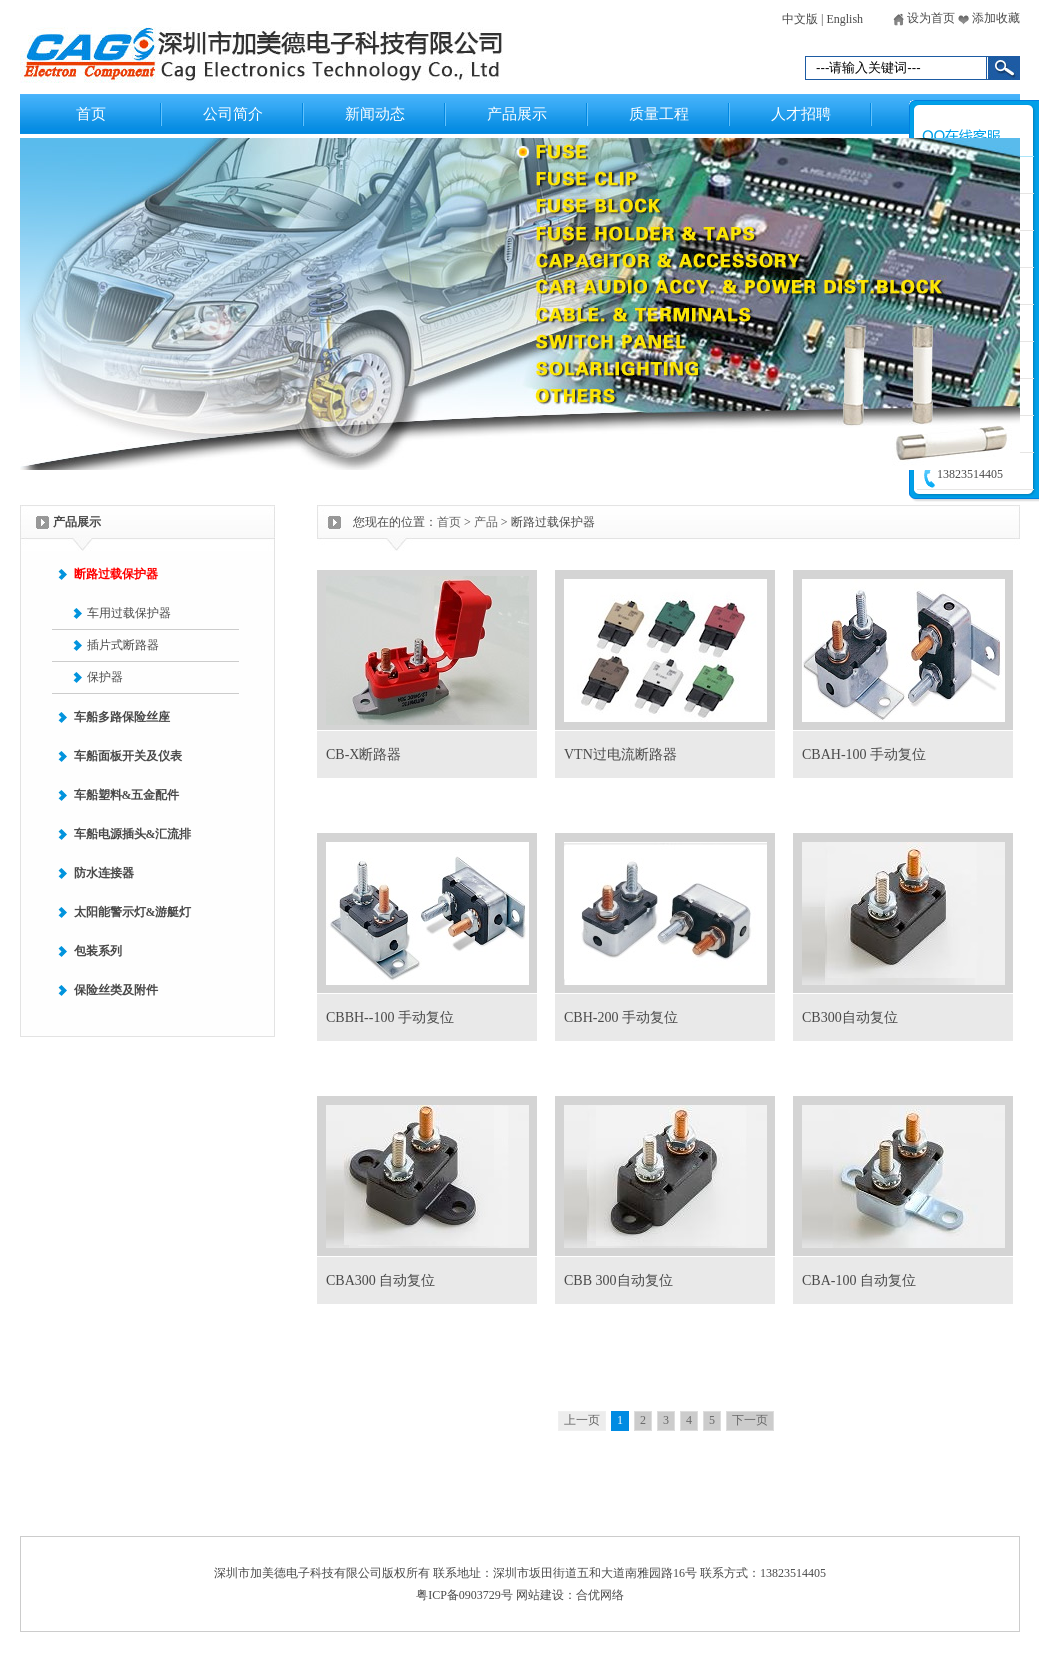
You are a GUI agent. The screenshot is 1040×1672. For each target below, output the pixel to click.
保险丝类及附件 (116, 990)
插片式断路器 (123, 645)
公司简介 (233, 114)
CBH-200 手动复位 (621, 1017)
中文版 (800, 19)
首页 (91, 114)
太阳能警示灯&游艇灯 (133, 912)
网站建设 (540, 1595)
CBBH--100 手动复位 (390, 1017)
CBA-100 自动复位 (859, 1280)
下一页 (750, 1420)
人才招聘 (801, 114)
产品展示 (517, 114)
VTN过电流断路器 (620, 754)
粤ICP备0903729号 (464, 1595)
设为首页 (924, 18)
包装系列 (98, 951)
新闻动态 (375, 114)
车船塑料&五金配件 (127, 795)
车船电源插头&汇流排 (133, 834)
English (844, 19)
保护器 (105, 677)
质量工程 (659, 114)
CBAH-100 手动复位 (864, 754)
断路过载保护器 (116, 574)
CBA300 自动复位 (380, 1280)
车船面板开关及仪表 (128, 756)
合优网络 (600, 1595)
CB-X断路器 (363, 754)
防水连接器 (104, 873)
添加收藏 (989, 18)
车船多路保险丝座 (122, 717)
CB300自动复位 (850, 1017)
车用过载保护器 (129, 613)
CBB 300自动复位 (618, 1280)
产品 (486, 522)
